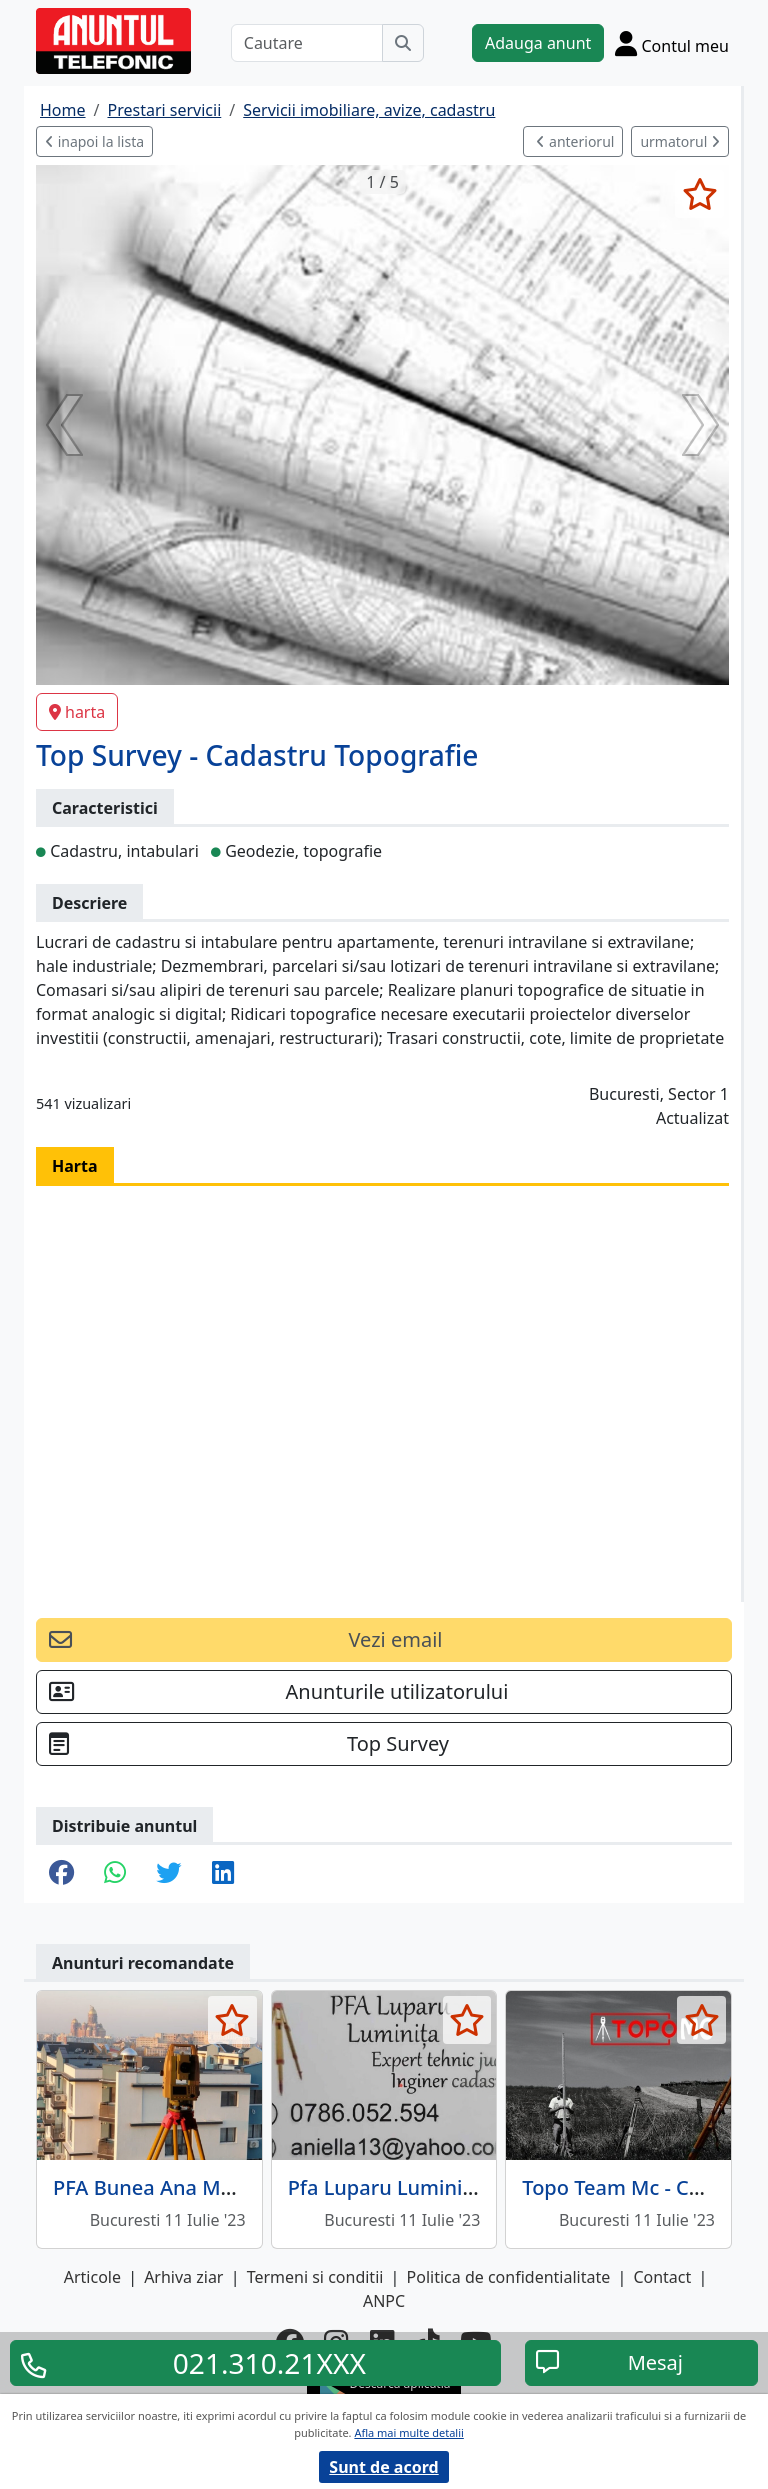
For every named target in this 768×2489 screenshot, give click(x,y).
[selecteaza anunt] (699, 194)
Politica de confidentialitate (509, 2277)
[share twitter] (168, 1874)
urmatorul (680, 141)
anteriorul (575, 141)
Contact (662, 2277)
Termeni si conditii (315, 2277)
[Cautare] (307, 43)
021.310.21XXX (269, 2363)
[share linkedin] (223, 1874)
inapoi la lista (94, 141)
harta (77, 712)
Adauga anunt (538, 43)
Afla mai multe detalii (408, 2432)
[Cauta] (403, 43)
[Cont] (672, 43)
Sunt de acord (383, 2467)
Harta (75, 1166)
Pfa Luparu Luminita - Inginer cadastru (472, 2187)
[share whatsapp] (115, 1874)
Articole (92, 2277)
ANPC (384, 2301)
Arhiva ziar (183, 2277)
